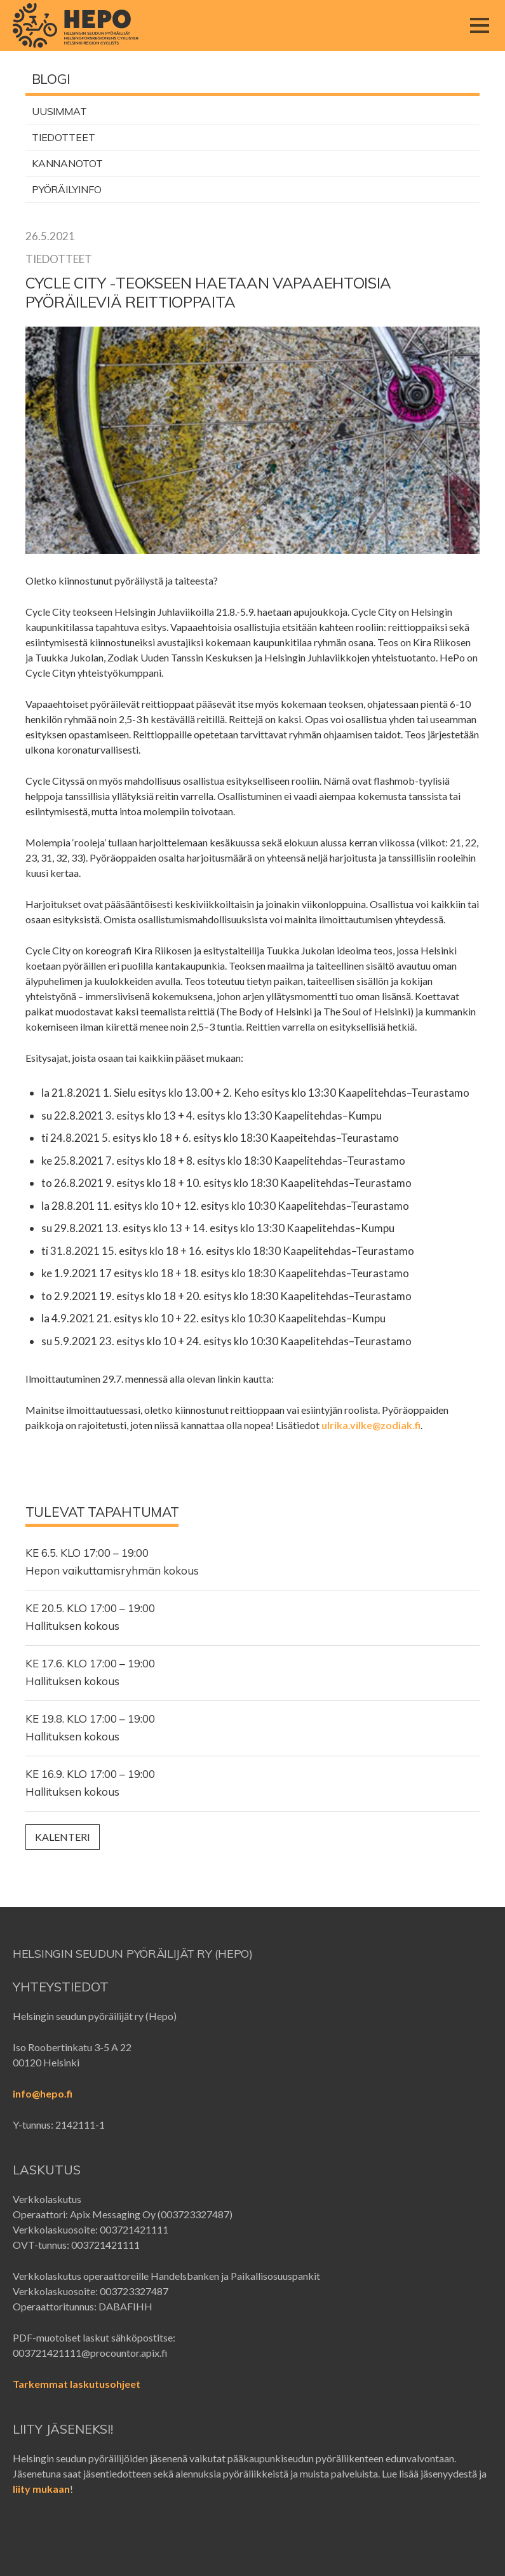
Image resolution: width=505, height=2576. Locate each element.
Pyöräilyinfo (67, 189)
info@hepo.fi (42, 2093)
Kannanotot (67, 163)
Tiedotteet (63, 137)
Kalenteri (62, 1837)
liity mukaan (41, 2489)
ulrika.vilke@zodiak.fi (371, 1425)
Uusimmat (59, 111)
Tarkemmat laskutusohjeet (76, 2384)
